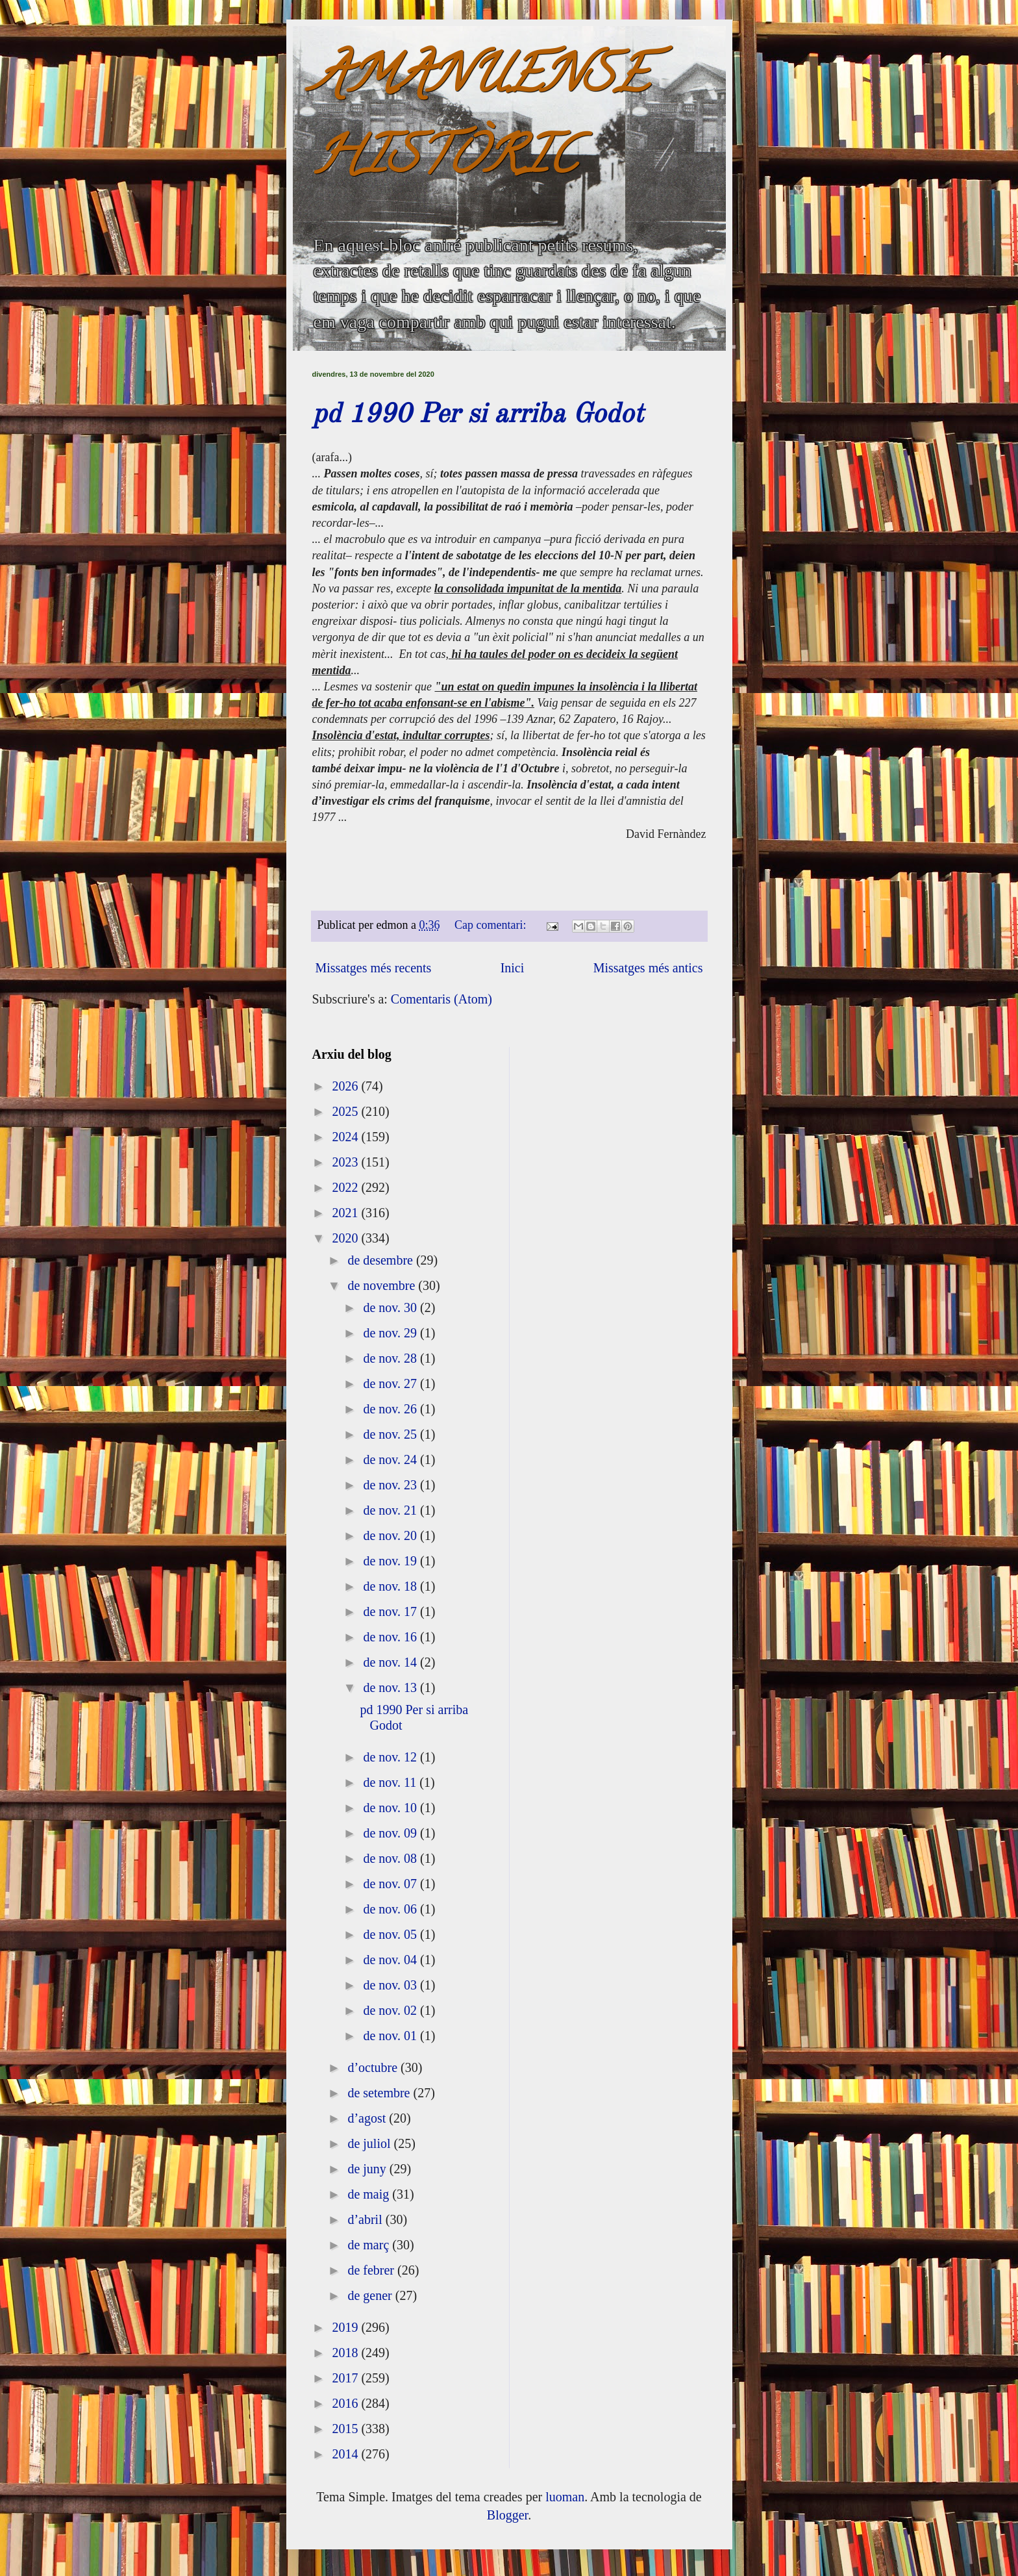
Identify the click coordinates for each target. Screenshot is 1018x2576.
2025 (346, 1111)
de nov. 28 (391, 1358)
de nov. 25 (391, 1434)
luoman (564, 2497)
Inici (513, 968)
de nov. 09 (391, 1833)
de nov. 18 (391, 1586)
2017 (346, 2378)
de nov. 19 (391, 1561)
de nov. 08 (391, 1858)
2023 (346, 1162)
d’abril (366, 2219)
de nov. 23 (391, 1485)
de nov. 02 (391, 2010)
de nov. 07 (391, 1883)
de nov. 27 (391, 1383)
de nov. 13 (391, 1687)
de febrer (372, 2270)
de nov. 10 (391, 1807)
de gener (371, 2295)
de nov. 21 (391, 1510)
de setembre (380, 2093)
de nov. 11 (391, 1782)
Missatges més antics (648, 968)
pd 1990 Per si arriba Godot (477, 415)
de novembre (382, 1285)
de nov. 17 (391, 1611)
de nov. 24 (391, 1459)
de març (369, 2245)
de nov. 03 (391, 1985)
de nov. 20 (391, 1535)
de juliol (370, 2143)
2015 (346, 2428)
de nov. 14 (391, 1662)
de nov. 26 (391, 1409)
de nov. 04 (391, 1959)
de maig (369, 2194)
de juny (368, 2169)
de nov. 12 (391, 1757)
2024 (346, 1137)
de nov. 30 (391, 1307)
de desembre (381, 1260)
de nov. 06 (391, 1909)
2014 (346, 2454)
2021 (346, 1213)
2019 (346, 2327)
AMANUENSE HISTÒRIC (480, 121)
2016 (346, 2403)
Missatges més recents (374, 968)
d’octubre (374, 2067)
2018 (346, 2352)
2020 (346, 1238)
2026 (346, 1086)
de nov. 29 (391, 1333)
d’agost (368, 2118)
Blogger (507, 2515)
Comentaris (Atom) (441, 999)
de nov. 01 (391, 2035)
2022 (346, 1187)
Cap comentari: (491, 924)
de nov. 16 (391, 1637)
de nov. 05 (391, 1934)
